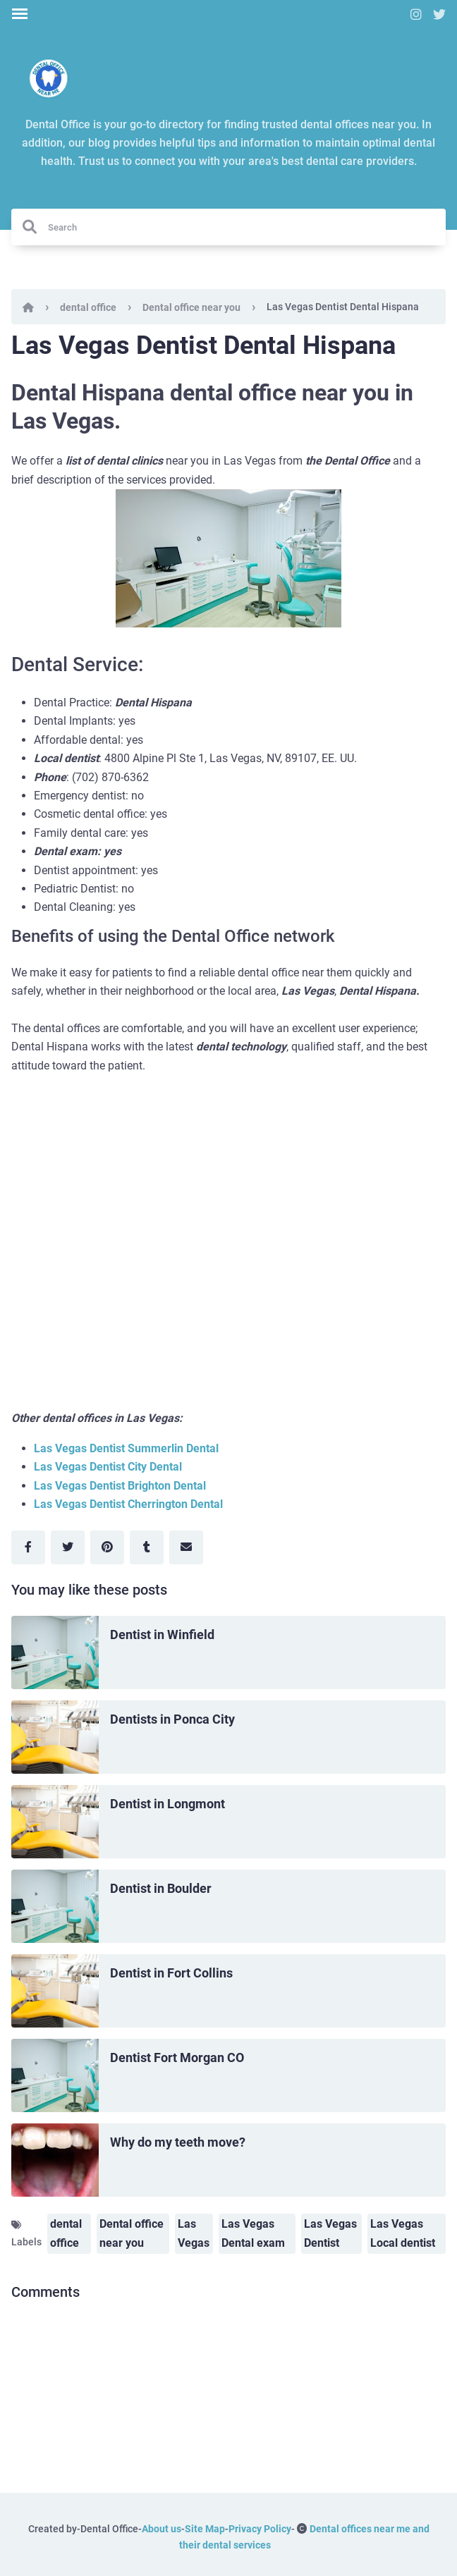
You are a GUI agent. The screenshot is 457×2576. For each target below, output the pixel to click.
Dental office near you (191, 307)
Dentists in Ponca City (172, 1719)
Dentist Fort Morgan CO (177, 2057)
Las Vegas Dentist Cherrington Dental (128, 1504)
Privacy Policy (259, 2528)
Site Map (205, 2528)
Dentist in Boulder (161, 1888)
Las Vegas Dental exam (253, 2233)
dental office (88, 307)
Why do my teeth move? (177, 2142)
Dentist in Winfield (162, 1634)
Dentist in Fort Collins (171, 1972)
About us (161, 2528)
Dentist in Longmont (167, 1803)
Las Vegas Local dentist (402, 2233)
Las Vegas (193, 2233)
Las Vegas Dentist (330, 2233)
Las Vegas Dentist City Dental (108, 1466)
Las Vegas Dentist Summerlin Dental (126, 1448)
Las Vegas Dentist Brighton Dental (120, 1485)
